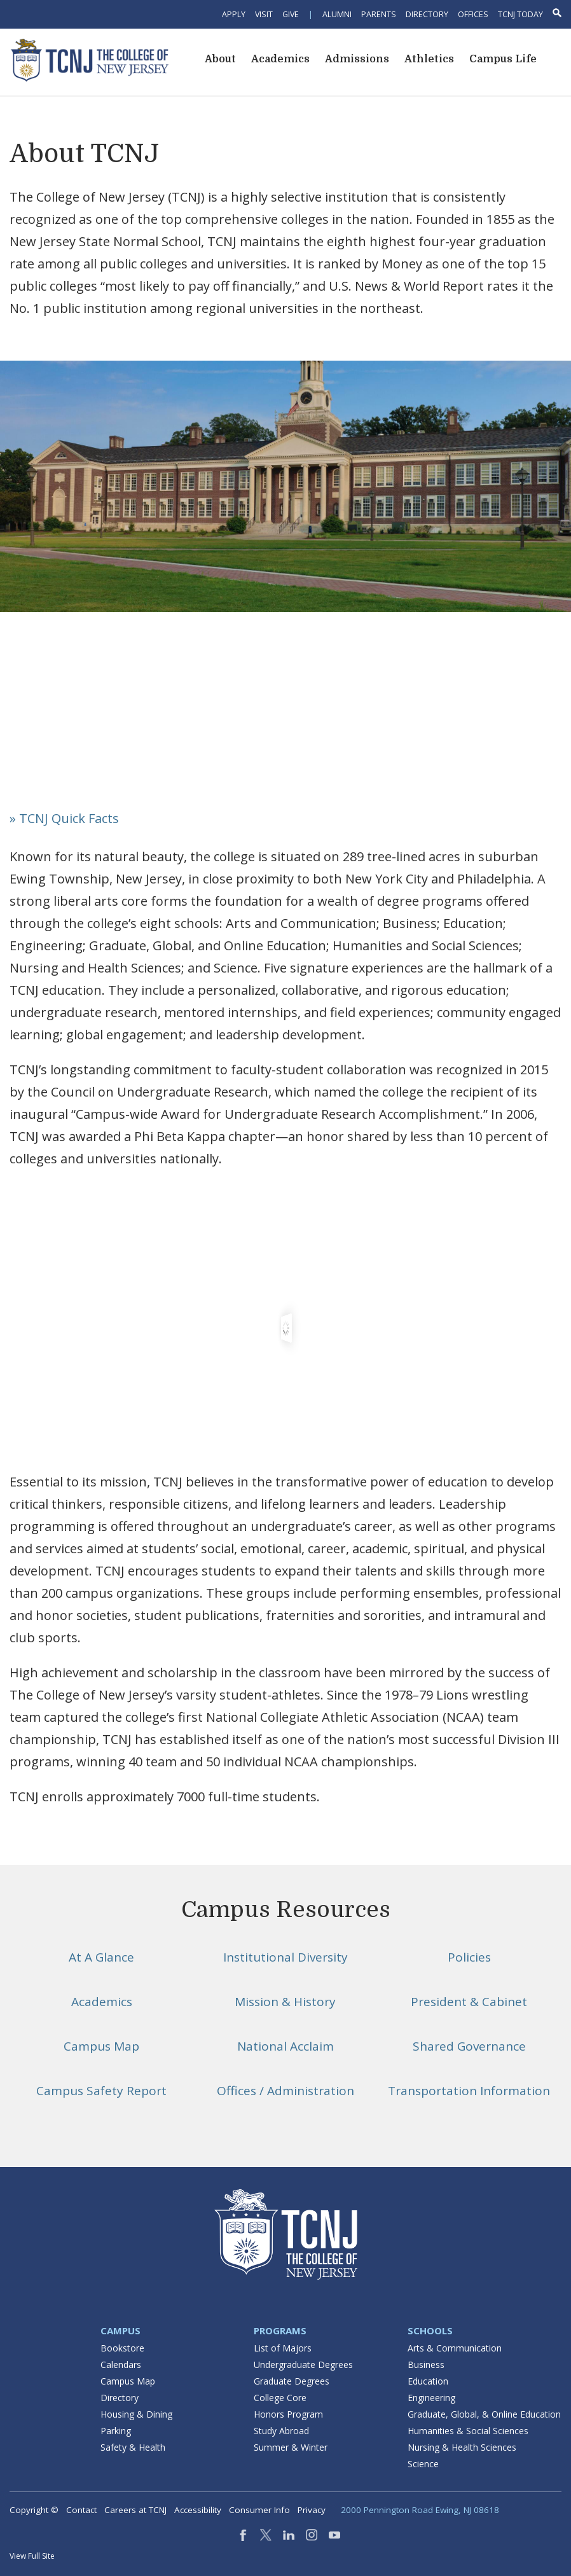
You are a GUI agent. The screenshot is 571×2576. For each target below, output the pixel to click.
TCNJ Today (520, 14)
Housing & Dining (136, 2414)
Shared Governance (469, 2046)
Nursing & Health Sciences (462, 2447)
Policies (469, 1957)
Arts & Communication (455, 2348)
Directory (427, 14)
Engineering (431, 2398)
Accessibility (197, 2510)
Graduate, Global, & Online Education (484, 2414)
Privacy (312, 2510)
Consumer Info (259, 2510)
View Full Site (32, 2556)
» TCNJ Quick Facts (64, 818)
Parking (115, 2431)
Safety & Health (132, 2447)
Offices (473, 14)
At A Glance (101, 1957)
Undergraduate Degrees (303, 2364)
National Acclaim (285, 2046)
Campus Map (101, 2046)
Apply (233, 14)
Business (426, 2364)
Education (428, 2381)
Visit (264, 14)
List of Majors (283, 2348)
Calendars (120, 2364)
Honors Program (288, 2414)
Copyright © (34, 2510)
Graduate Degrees (291, 2381)
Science (423, 2464)
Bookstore (122, 2348)
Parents (378, 14)
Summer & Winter (290, 2447)
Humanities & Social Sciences (468, 2431)
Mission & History (285, 2001)
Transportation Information (469, 2090)
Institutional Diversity (285, 1957)
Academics (101, 2001)
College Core (280, 2398)
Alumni (337, 14)
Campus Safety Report (101, 2090)
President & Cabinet (469, 2001)
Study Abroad (281, 2431)
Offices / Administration (285, 2090)
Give (290, 14)
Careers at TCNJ (135, 2510)
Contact (81, 2510)
